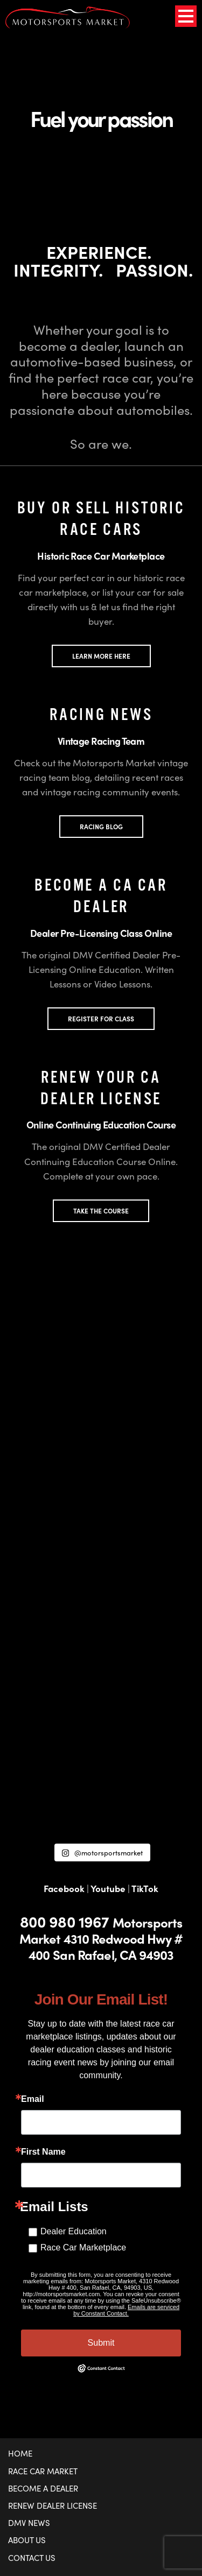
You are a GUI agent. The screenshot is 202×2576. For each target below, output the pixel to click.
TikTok (144, 1888)
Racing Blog (101, 826)
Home (20, 2453)
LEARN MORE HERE (101, 656)
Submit (101, 2342)
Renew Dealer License (52, 2505)
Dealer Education (73, 2231)
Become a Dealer (43, 2488)
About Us (27, 2540)
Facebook (64, 1888)
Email (32, 2099)
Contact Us (31, 2558)
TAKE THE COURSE (101, 1211)
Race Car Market (43, 2471)
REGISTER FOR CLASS (101, 1019)
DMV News (29, 2523)
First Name (43, 2152)
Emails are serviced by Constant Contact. (126, 2310)
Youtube (108, 1888)
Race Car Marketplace (83, 2247)
